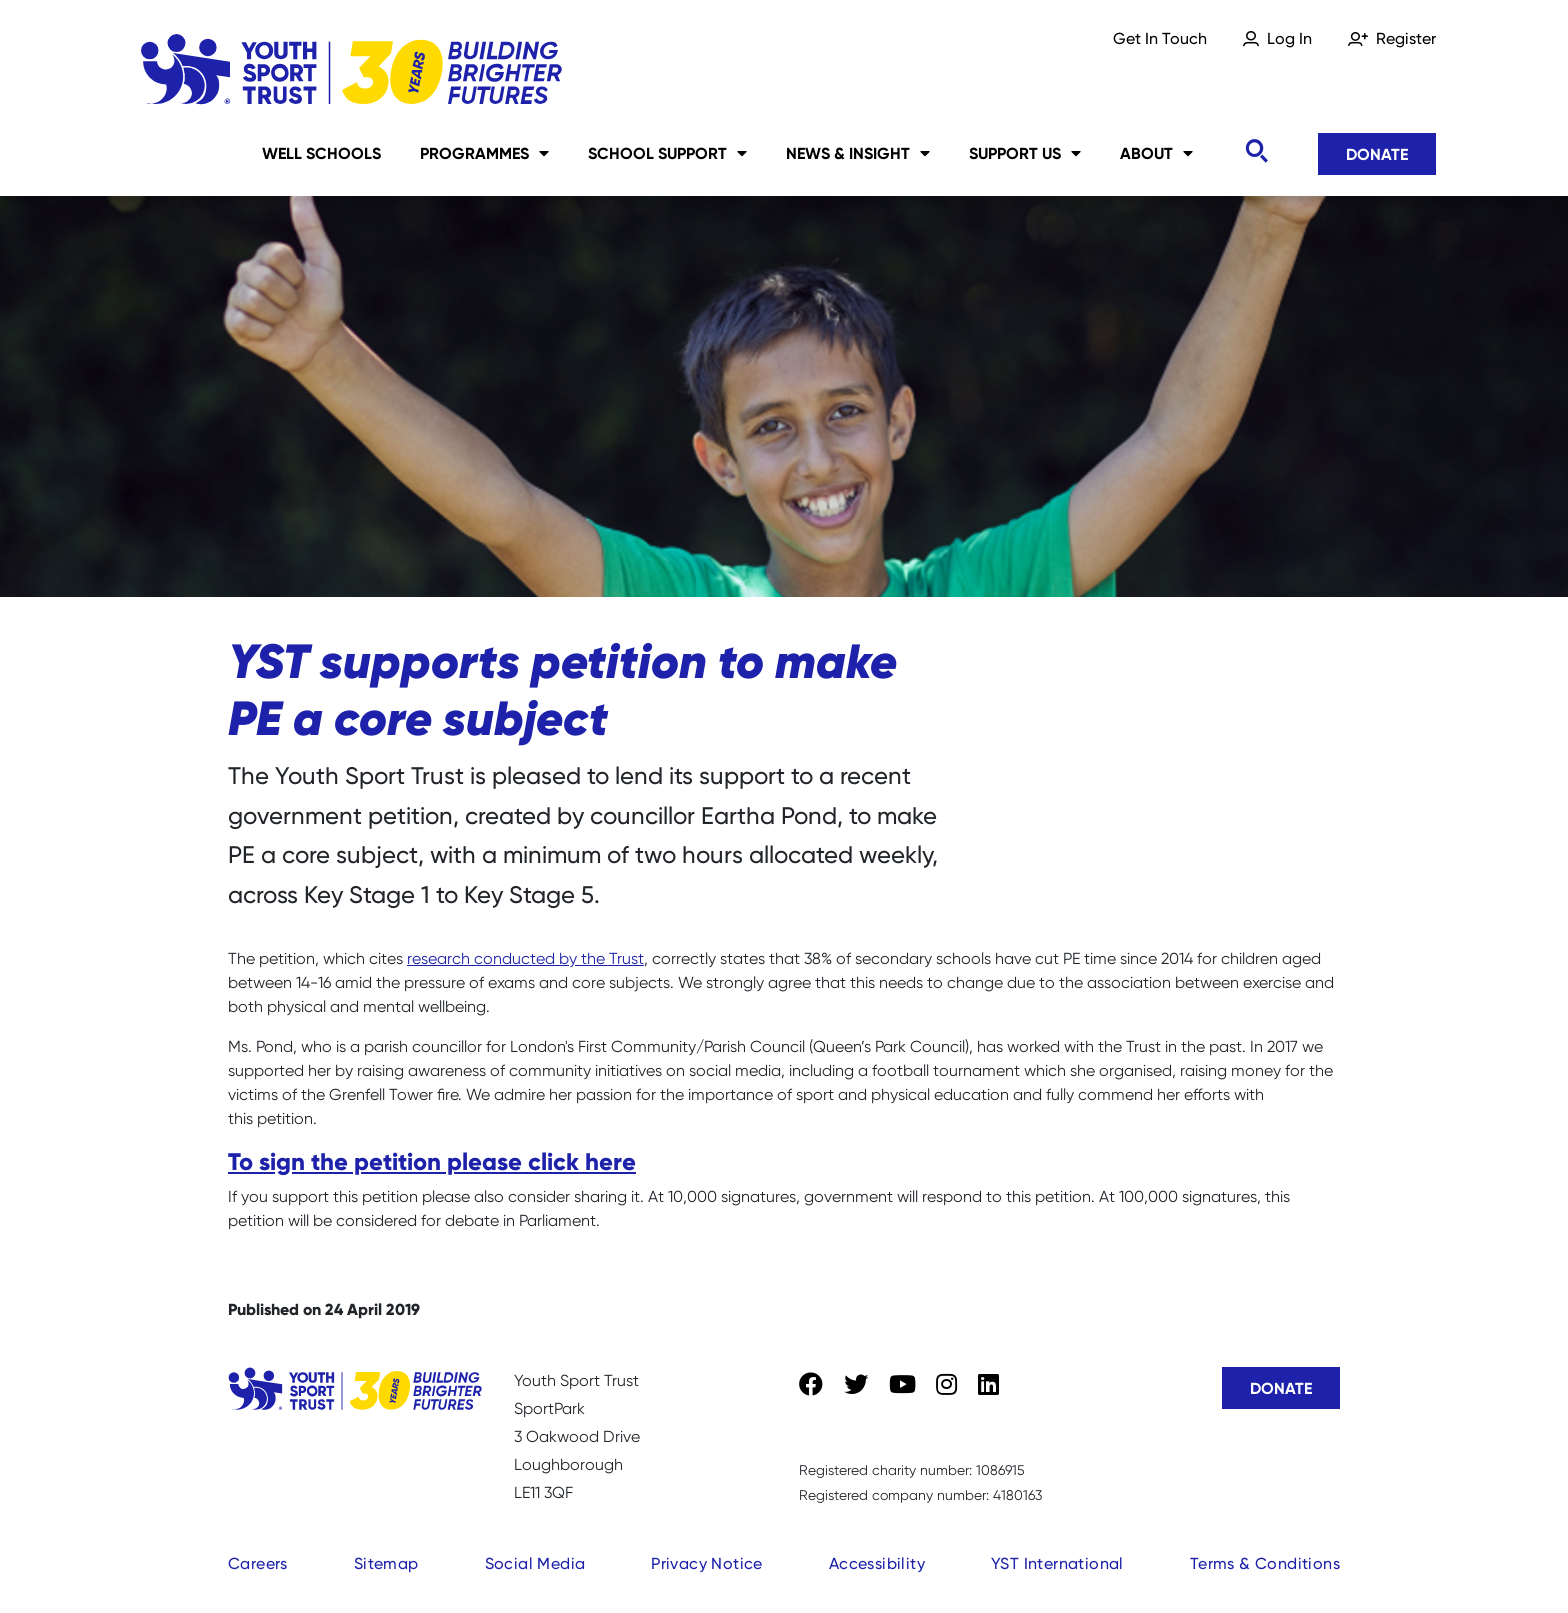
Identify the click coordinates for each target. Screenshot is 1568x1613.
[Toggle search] (1256, 151)
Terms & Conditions (1265, 1563)
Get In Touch (1160, 38)
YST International (1057, 1563)
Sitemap (386, 1563)
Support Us (1025, 153)
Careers (258, 1563)
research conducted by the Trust (525, 958)
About (1156, 153)
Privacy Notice (707, 1563)
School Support (667, 153)
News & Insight (858, 153)
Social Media (535, 1563)
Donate (1377, 154)
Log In (1289, 38)
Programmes (484, 153)
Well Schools (321, 153)
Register (1406, 38)
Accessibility (877, 1563)
